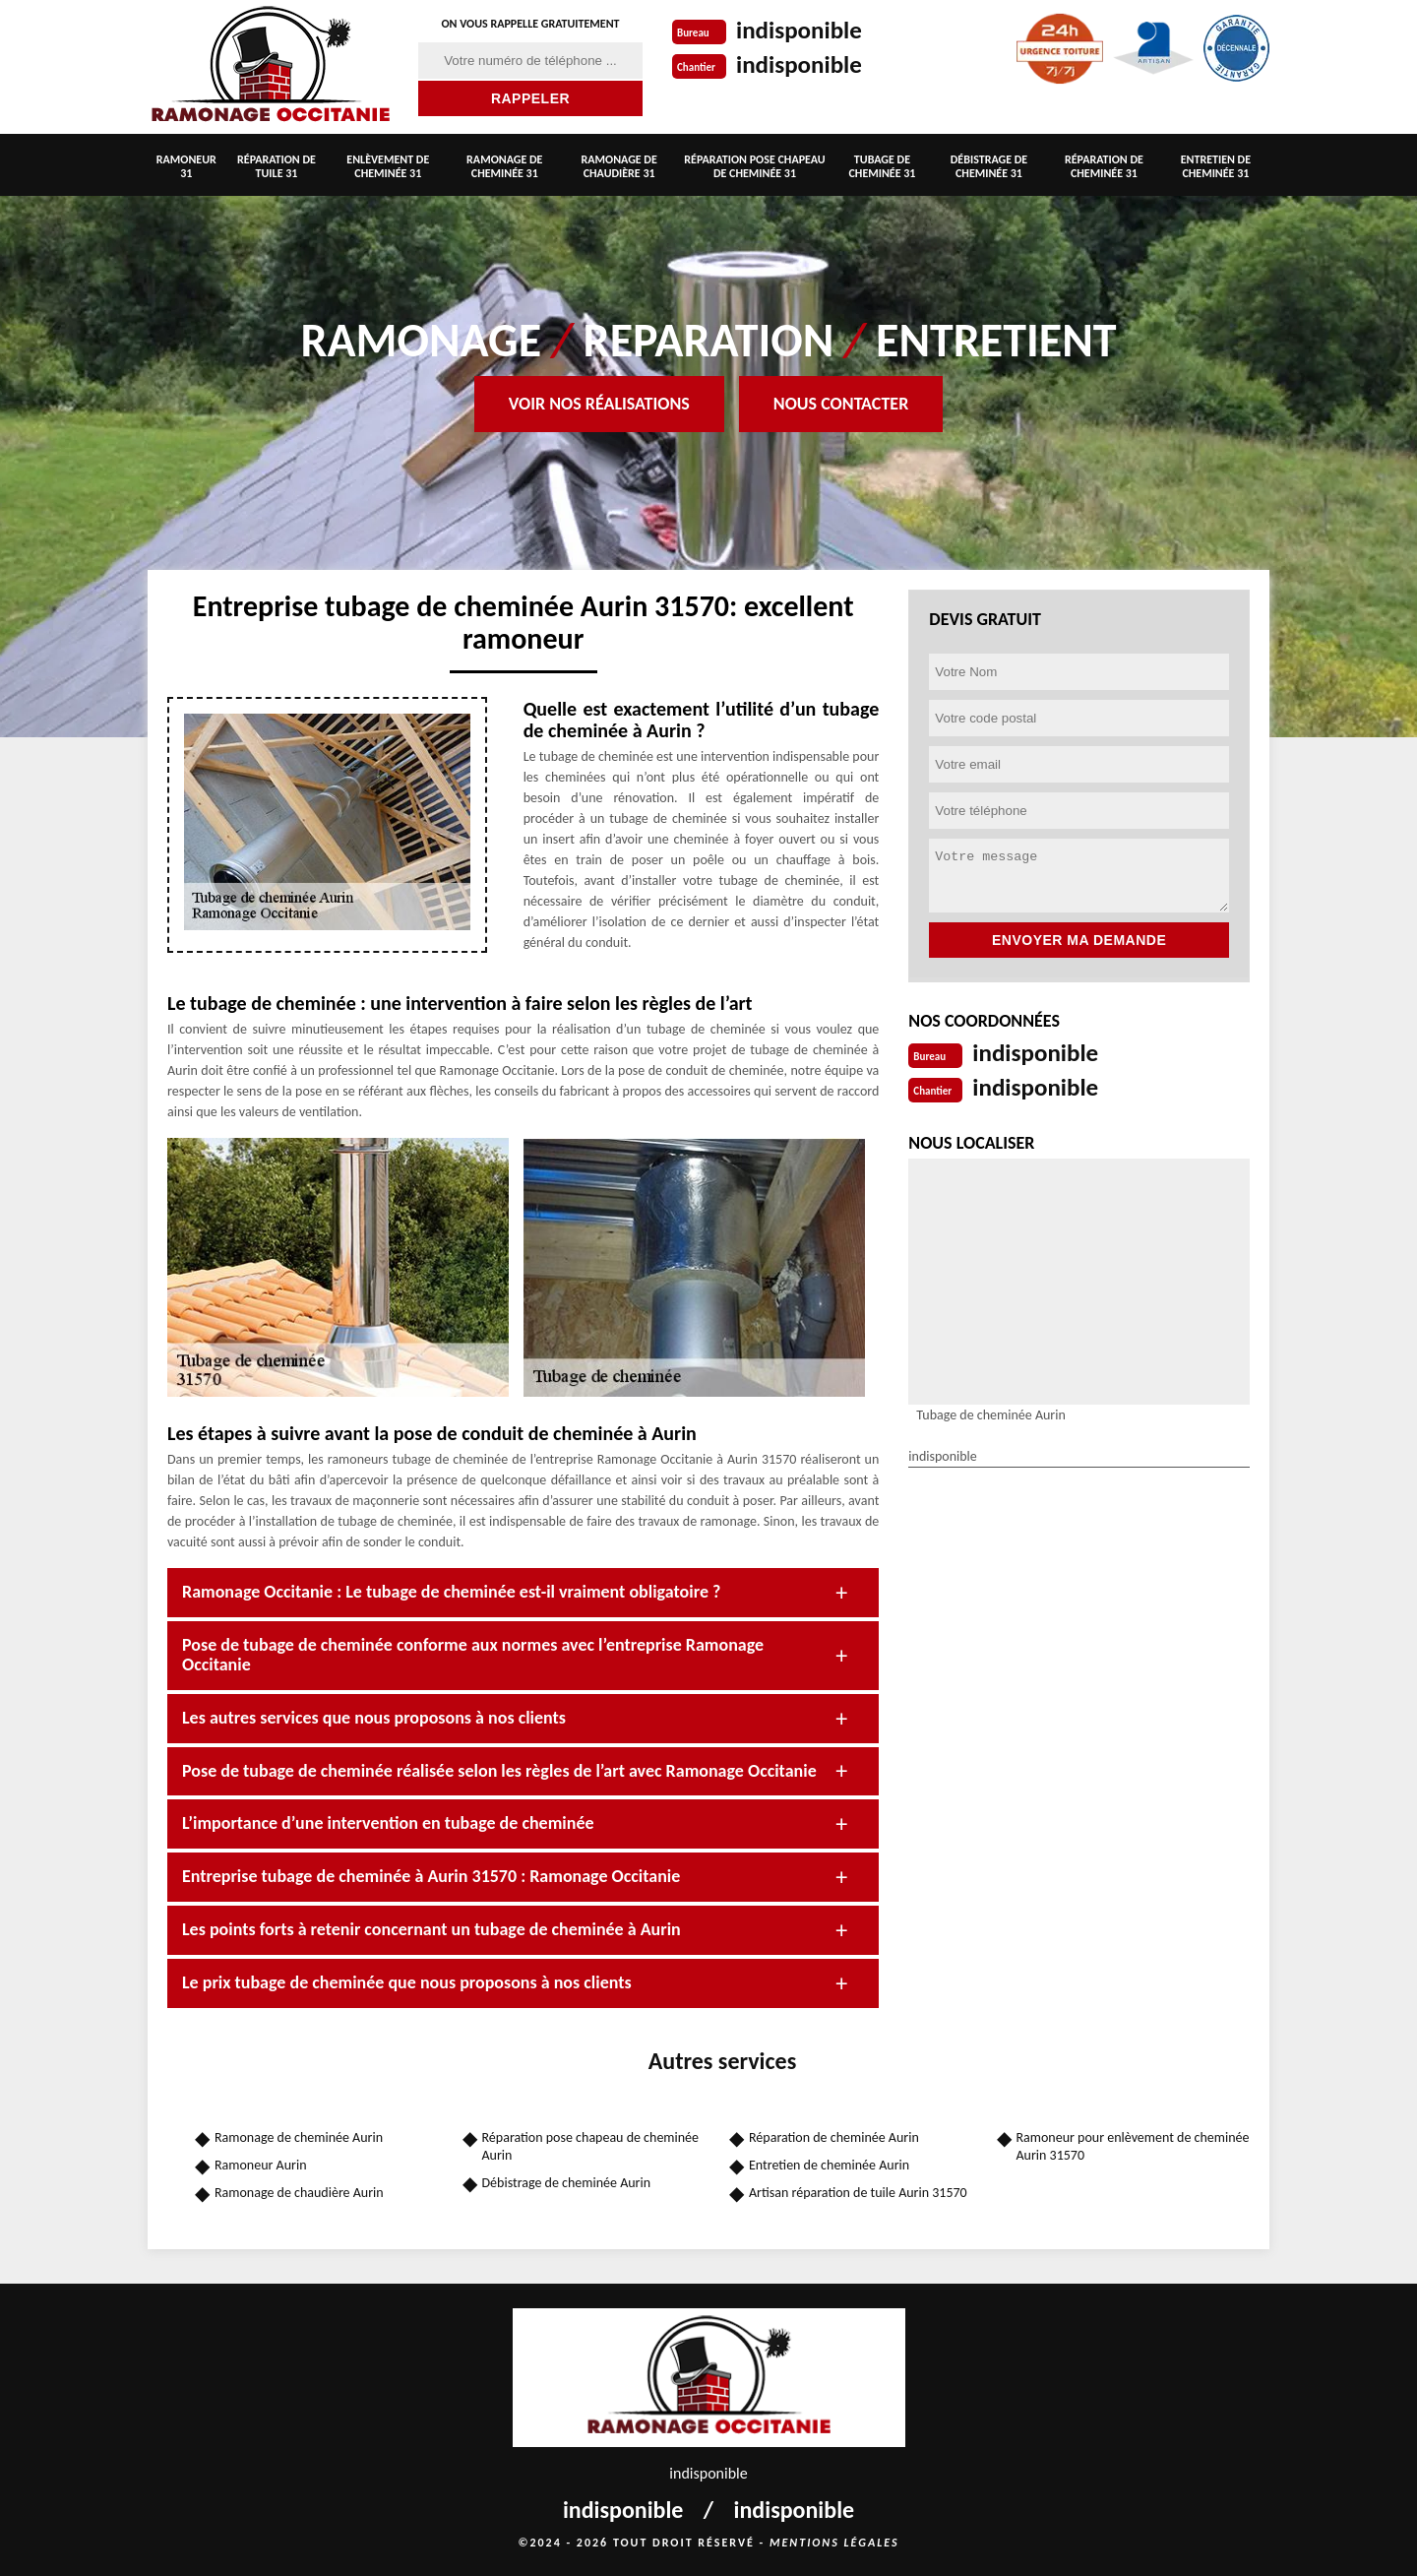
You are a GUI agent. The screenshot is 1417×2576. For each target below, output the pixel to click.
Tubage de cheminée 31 (881, 166)
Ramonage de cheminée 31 (504, 166)
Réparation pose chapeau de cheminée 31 (754, 166)
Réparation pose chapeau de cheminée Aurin (591, 2146)
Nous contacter (840, 403)
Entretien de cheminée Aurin (829, 2165)
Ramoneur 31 (186, 166)
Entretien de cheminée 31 (1216, 166)
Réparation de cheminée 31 (1104, 166)
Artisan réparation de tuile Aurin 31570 (858, 2192)
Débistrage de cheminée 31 (989, 166)
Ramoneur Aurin (261, 2165)
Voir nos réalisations (599, 403)
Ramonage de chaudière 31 (619, 166)
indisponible (801, 29)
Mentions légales (834, 2542)
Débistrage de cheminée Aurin (566, 2182)
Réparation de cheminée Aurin (834, 2137)
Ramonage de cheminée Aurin (299, 2137)
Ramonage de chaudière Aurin (299, 2192)
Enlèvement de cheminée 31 (387, 166)
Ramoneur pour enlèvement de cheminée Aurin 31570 (1133, 2146)
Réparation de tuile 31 (276, 166)
